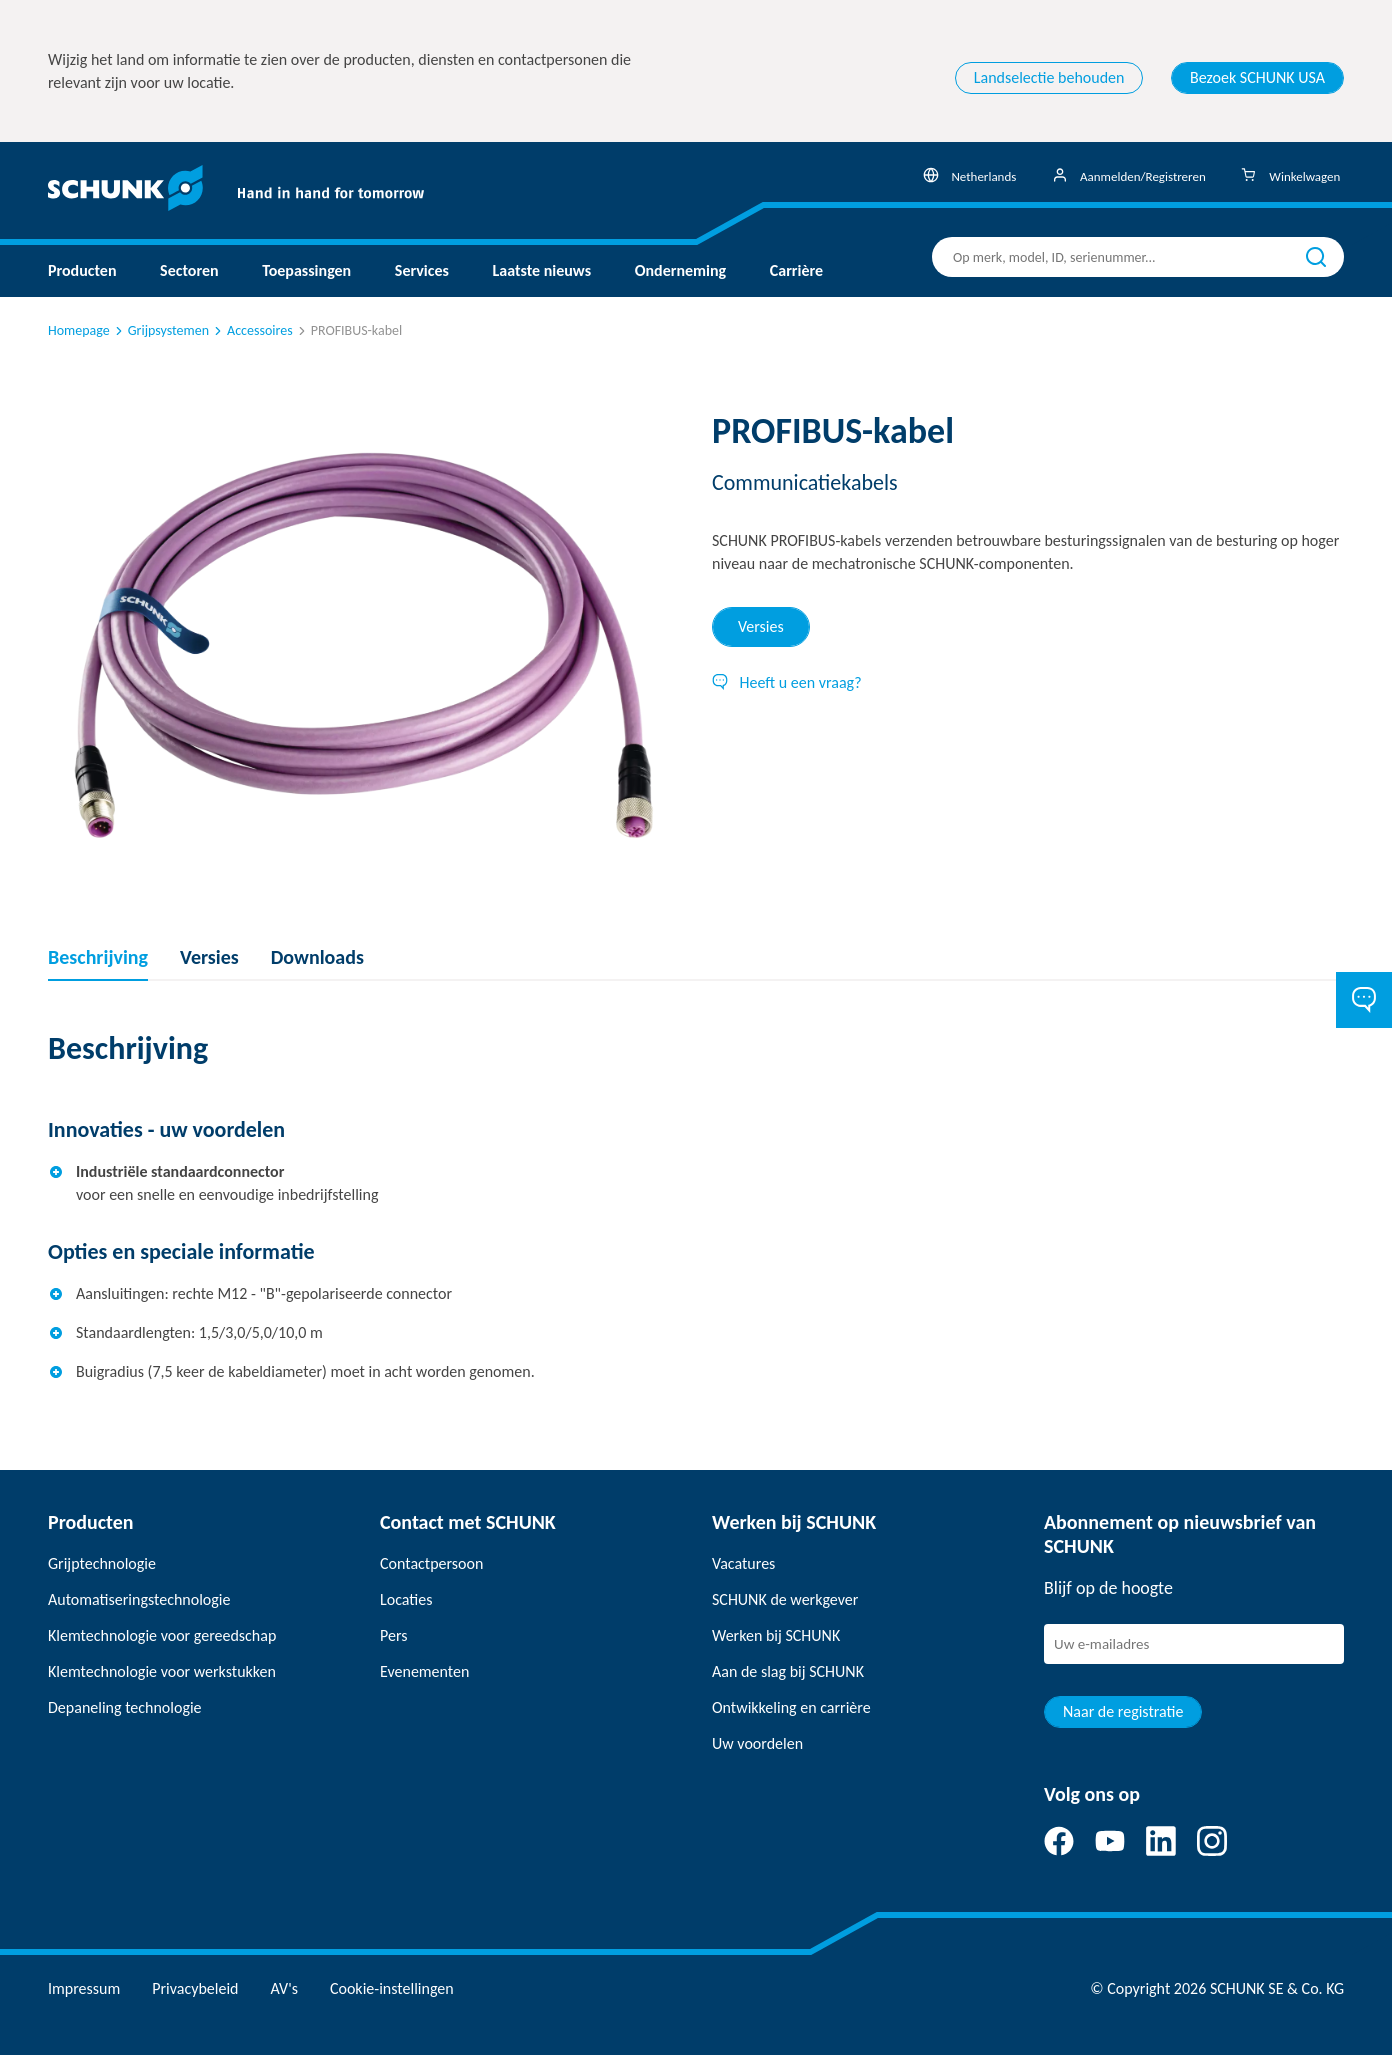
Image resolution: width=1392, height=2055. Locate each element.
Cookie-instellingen (392, 1988)
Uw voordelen (757, 1743)
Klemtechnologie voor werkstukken (162, 1671)
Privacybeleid (195, 1988)
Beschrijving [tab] (98, 957)
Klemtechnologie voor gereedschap (162, 1635)
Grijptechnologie (102, 1563)
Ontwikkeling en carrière (791, 1707)
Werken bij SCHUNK (776, 1635)
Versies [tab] (761, 626)
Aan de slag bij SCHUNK (788, 1671)
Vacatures (743, 1563)
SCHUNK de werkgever (785, 1599)
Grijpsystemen (160, 330)
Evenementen (424, 1671)
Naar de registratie (1123, 1711)
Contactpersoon (431, 1563)
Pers (393, 1635)
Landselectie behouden (1049, 77)
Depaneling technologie (125, 1707)
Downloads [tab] (317, 957)
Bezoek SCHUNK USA (1257, 77)
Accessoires (252, 330)
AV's (284, 1988)
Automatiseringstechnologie (139, 1599)
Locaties (406, 1599)
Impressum (84, 1988)
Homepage (79, 330)
